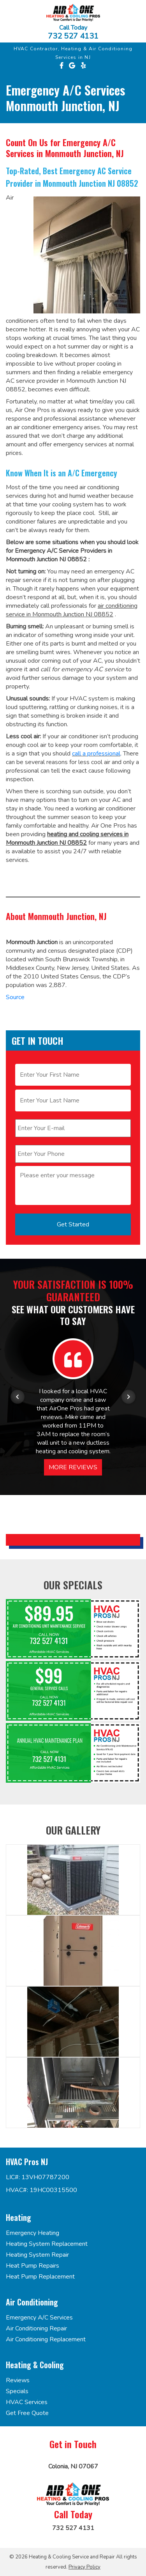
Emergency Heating (32, 2233)
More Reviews (73, 1467)
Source (15, 997)
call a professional (96, 753)
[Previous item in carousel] (18, 1397)
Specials (17, 2391)
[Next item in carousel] (128, 1397)
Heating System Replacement (47, 2244)
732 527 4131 (73, 36)
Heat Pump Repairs (32, 2265)
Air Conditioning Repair (36, 2328)
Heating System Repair (37, 2254)
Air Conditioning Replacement (46, 2339)
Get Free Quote (27, 2413)
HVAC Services (26, 2402)
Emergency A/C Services (39, 2317)
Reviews (18, 2380)
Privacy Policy (84, 2567)
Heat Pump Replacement (40, 2276)
